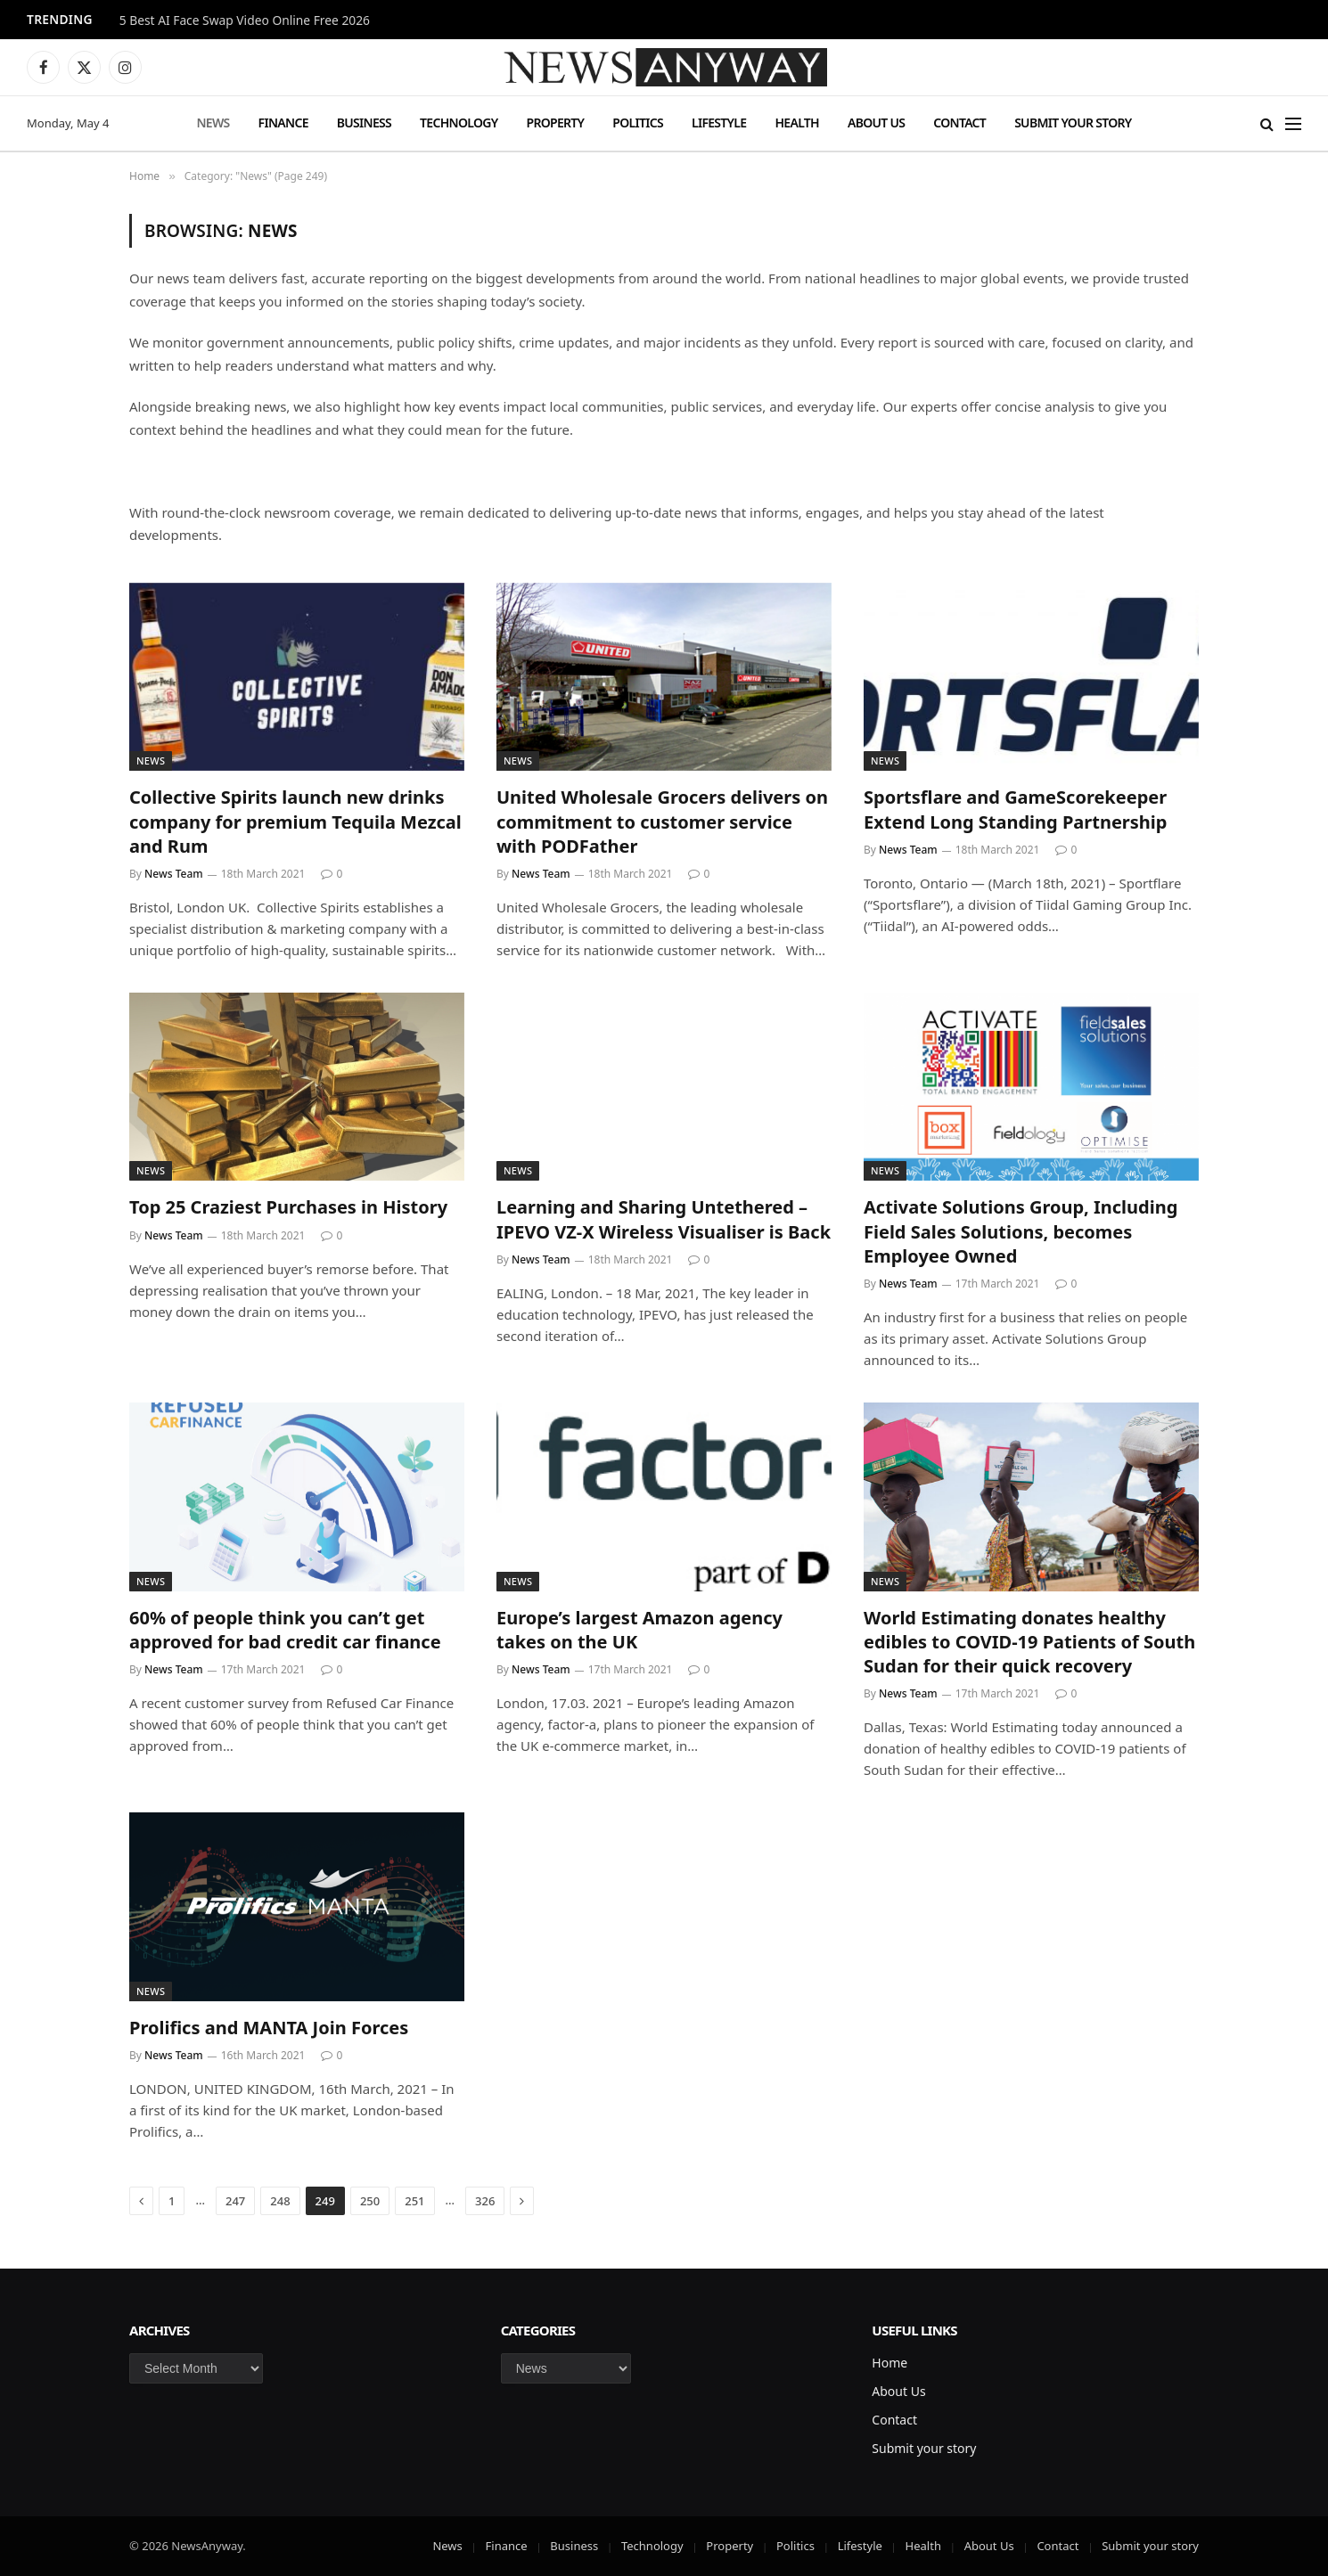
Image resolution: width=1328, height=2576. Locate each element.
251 (414, 2201)
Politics (637, 122)
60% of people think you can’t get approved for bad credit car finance (285, 1630)
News (212, 122)
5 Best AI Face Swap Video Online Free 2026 (244, 20)
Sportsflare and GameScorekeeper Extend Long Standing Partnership (1015, 809)
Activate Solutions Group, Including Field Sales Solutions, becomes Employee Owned (1020, 1231)
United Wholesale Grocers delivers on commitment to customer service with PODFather (662, 821)
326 (485, 2201)
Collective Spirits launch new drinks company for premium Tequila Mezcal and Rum (295, 821)
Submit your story (1072, 122)
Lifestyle (719, 122)
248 (280, 2201)
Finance (283, 122)
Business (364, 122)
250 (370, 2201)
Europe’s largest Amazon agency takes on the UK (639, 1630)
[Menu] (1293, 123)
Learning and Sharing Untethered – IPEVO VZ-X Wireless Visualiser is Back (663, 1219)
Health (797, 122)
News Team (173, 873)
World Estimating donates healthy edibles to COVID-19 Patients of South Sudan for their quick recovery (1029, 1642)
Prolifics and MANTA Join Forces (268, 2028)
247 (235, 2201)
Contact (959, 122)
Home (889, 2362)
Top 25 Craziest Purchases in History (288, 1207)
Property (555, 122)
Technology (458, 122)
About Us (876, 122)
